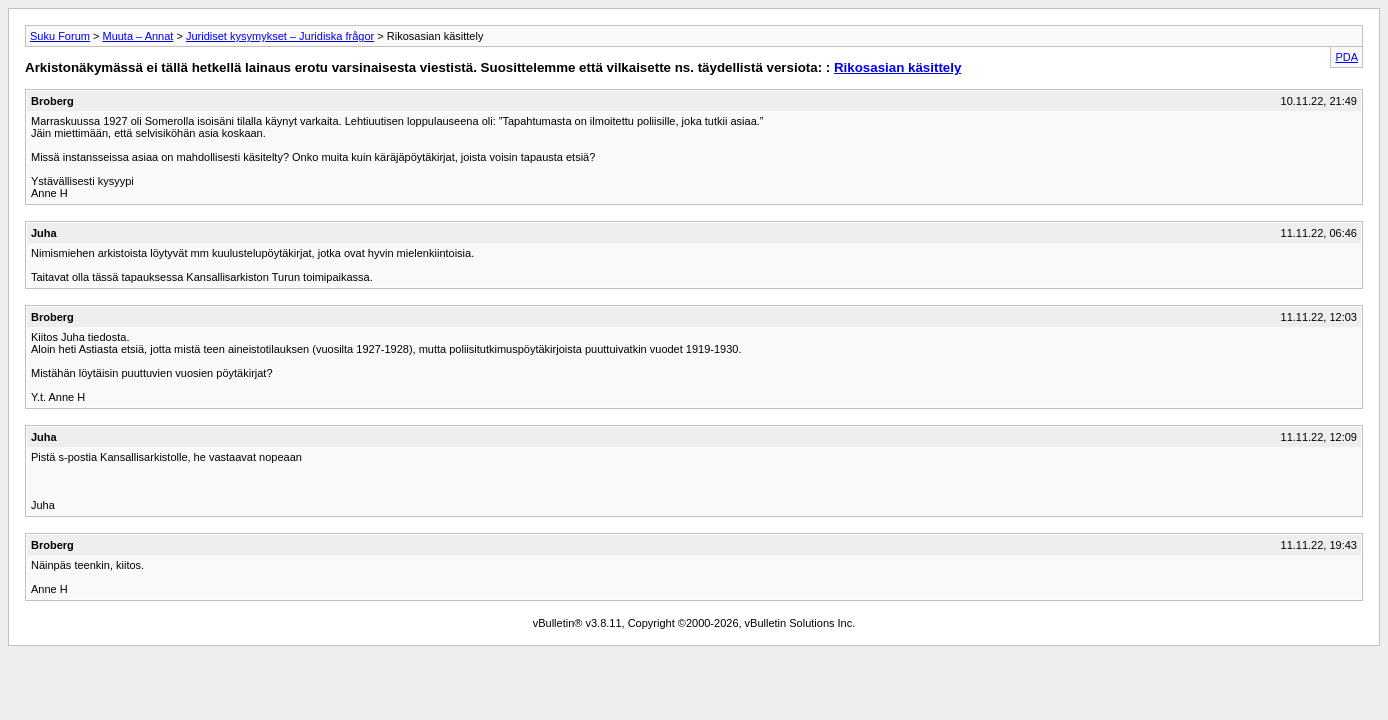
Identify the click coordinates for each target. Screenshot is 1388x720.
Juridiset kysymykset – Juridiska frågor (280, 36)
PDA (1346, 57)
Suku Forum (60, 36)
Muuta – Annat (137, 36)
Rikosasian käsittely (897, 67)
